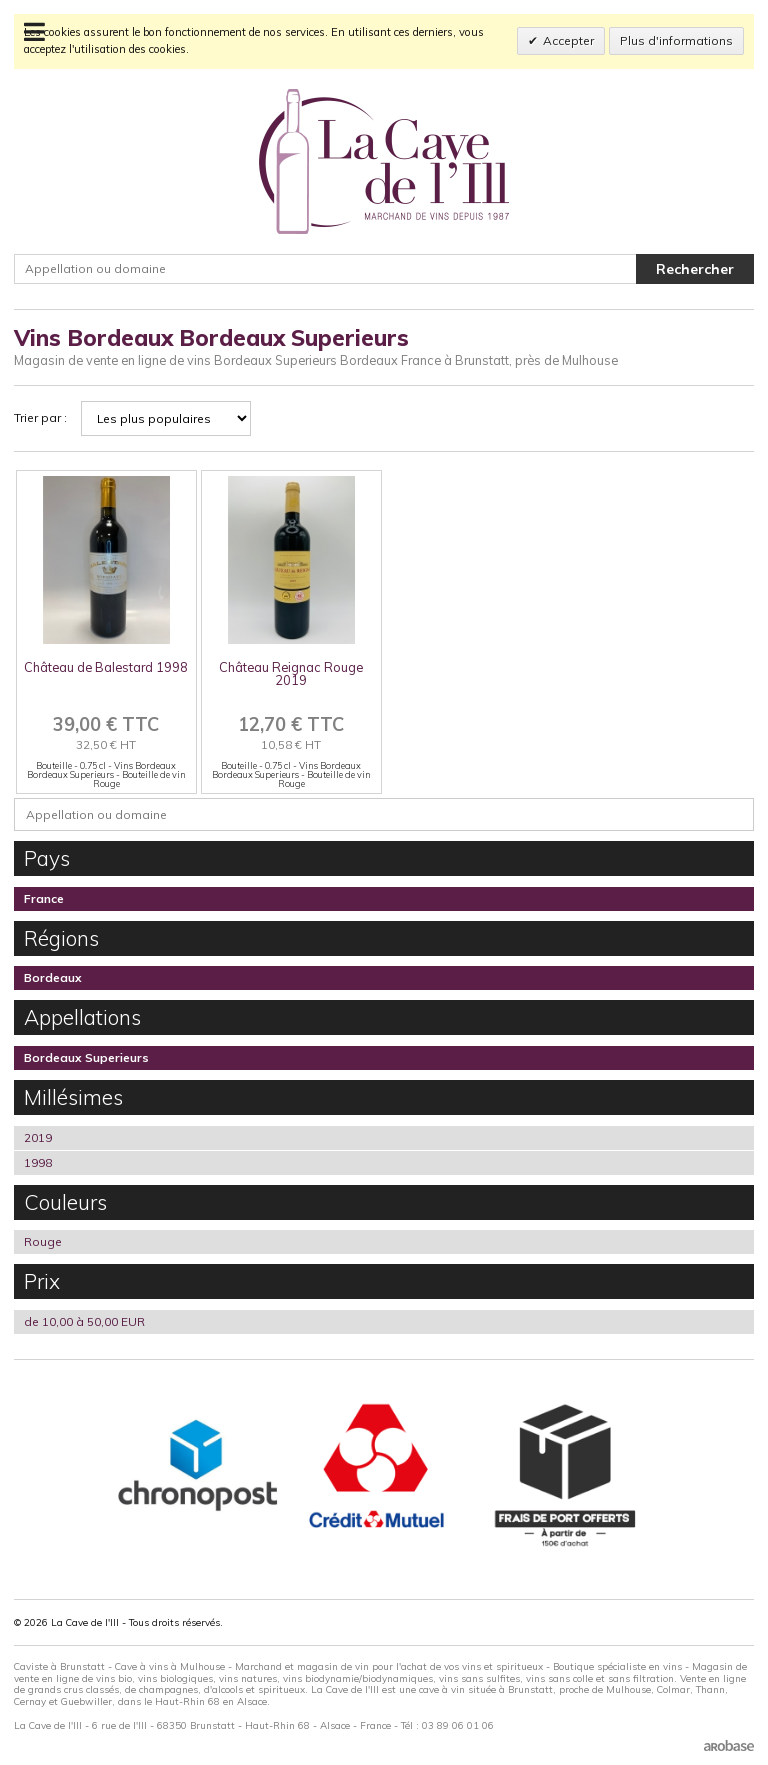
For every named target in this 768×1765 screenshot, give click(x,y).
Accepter (568, 40)
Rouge (43, 1241)
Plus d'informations (676, 40)
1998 (38, 1162)
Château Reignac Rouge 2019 (291, 673)
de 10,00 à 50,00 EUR (84, 1321)
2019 (38, 1137)
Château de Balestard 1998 (106, 667)
